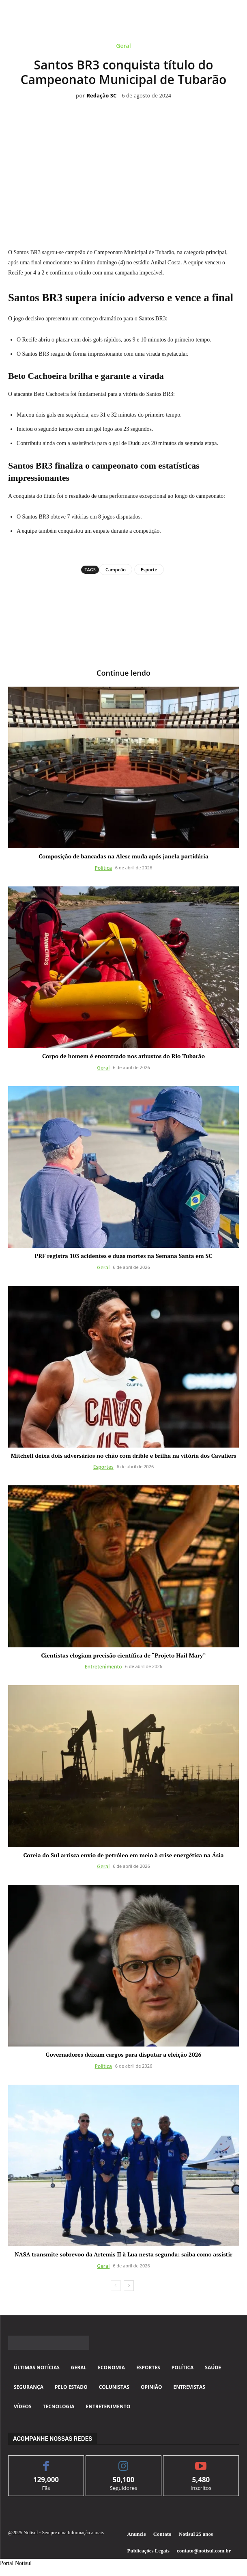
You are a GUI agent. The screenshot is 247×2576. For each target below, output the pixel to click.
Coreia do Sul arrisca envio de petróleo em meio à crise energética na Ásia (124, 1855)
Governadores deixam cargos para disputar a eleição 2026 (124, 2054)
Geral (123, 47)
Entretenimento (103, 1666)
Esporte (149, 569)
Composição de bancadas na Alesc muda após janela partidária (123, 856)
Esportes (103, 1466)
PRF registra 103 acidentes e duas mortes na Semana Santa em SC (123, 1256)
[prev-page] (116, 2285)
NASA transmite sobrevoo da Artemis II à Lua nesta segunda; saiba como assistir (123, 2254)
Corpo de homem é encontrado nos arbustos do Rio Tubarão (123, 1056)
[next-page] (129, 2285)
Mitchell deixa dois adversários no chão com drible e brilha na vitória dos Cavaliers (123, 1455)
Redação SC (101, 96)
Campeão (115, 569)
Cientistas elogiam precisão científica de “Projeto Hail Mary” (123, 1655)
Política (103, 867)
